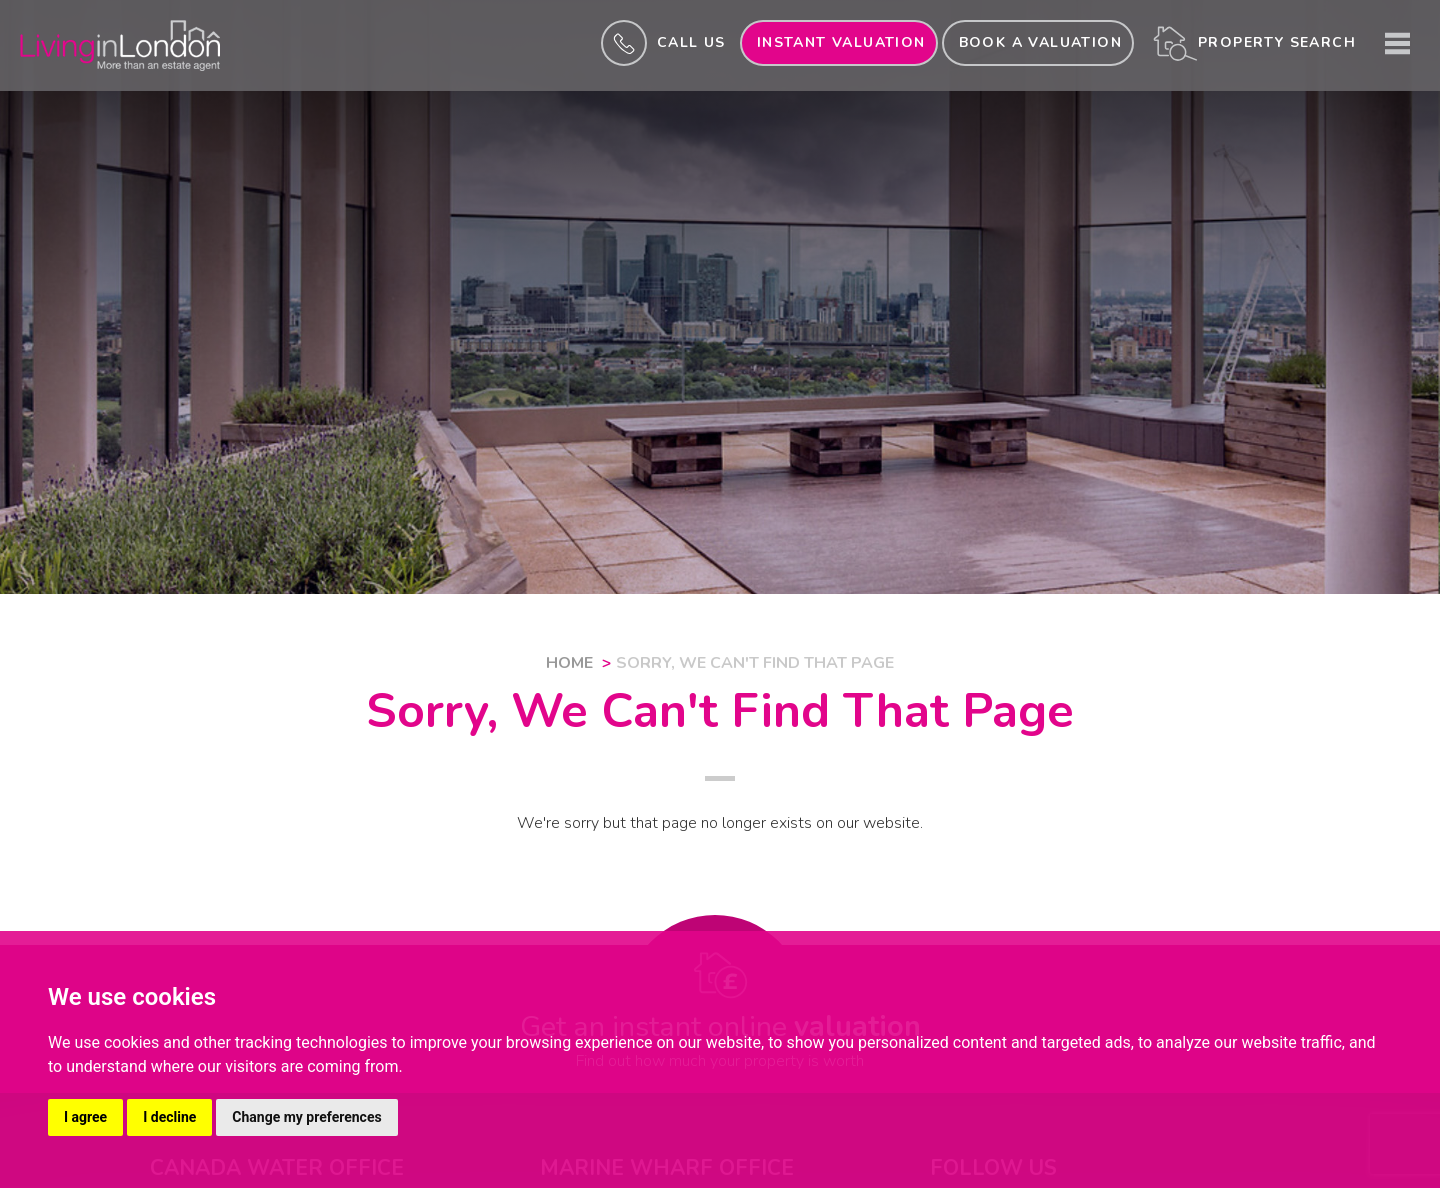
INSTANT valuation (841, 42)
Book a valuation (1040, 42)
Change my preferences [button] (306, 1117)
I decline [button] (169, 1117)
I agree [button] (85, 1117)
